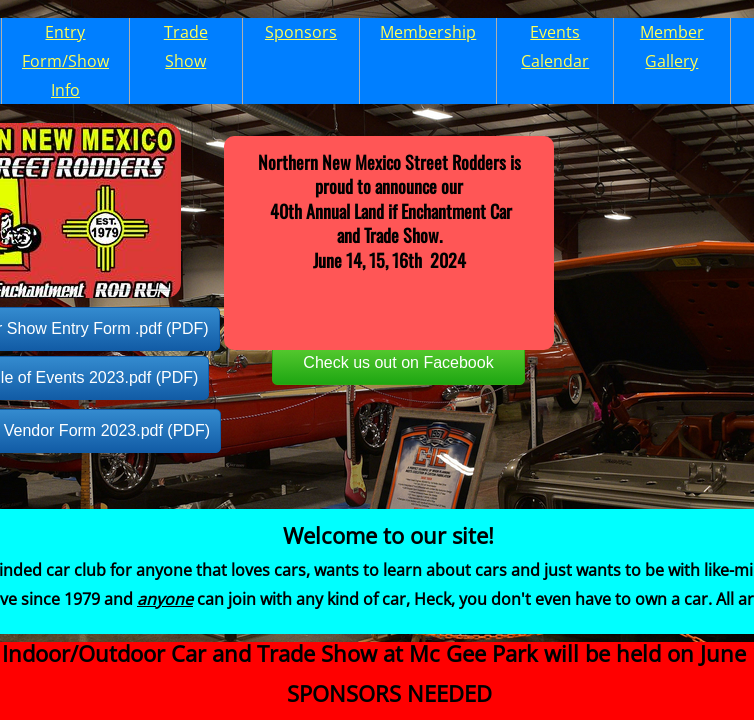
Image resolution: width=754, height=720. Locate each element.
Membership (428, 32)
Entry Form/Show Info (65, 61)
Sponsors (301, 32)
